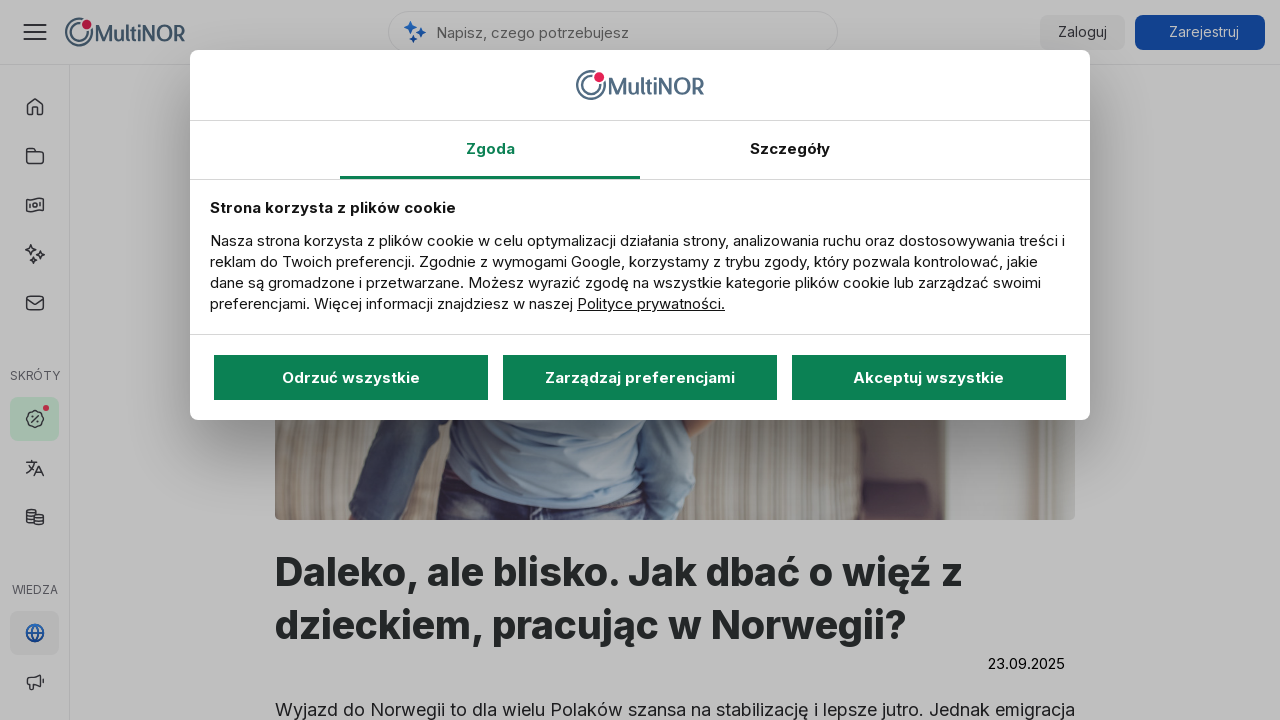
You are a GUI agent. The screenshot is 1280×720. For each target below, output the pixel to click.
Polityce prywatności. (651, 303)
